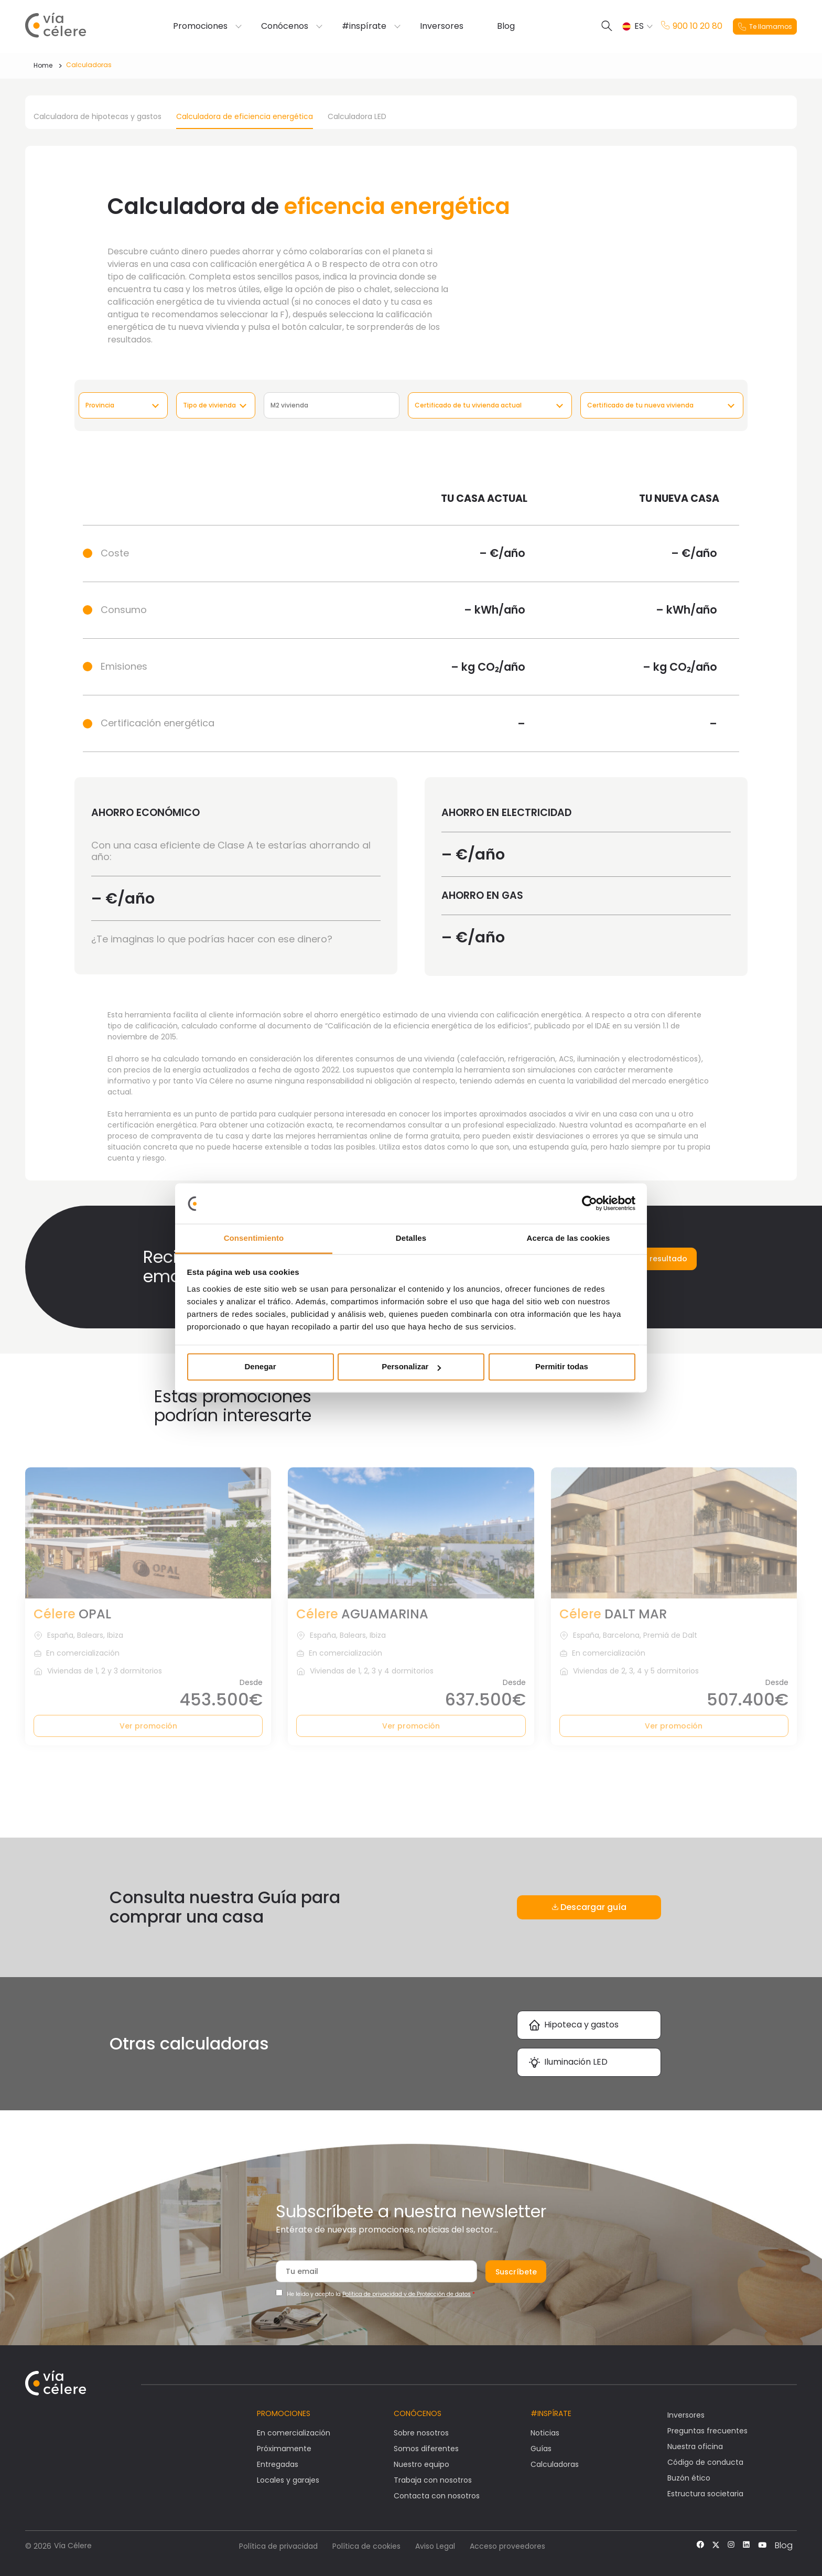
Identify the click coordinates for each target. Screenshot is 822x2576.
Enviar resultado (656, 1258)
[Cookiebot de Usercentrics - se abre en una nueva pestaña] (589, 1203)
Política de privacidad (278, 2546)
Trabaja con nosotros (433, 2480)
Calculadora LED (357, 116)
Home (43, 65)
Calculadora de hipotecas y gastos (97, 116)
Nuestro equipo (421, 2464)
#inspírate (364, 26)
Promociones (200, 26)
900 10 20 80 (691, 26)
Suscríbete (516, 2272)
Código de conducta (705, 2462)
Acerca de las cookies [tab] (568, 1237)
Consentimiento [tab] (254, 1237)
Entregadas (277, 2464)
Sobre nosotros (421, 2433)
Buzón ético (688, 2478)
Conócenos (284, 26)
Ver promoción (148, 1726)
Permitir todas (561, 1366)
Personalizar (411, 1366)
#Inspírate (551, 2413)
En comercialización (293, 2433)
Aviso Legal (435, 2546)
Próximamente (284, 2448)
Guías (541, 2448)
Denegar (260, 1366)
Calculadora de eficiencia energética (244, 116)
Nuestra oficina (695, 2446)
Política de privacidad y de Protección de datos (406, 2294)
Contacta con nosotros (437, 2496)
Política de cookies (366, 2546)
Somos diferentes (426, 2448)
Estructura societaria (705, 2493)
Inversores (441, 26)
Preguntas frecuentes (707, 2431)
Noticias (545, 2433)
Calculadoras (89, 64)
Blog (506, 26)
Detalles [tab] (411, 1237)
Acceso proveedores (507, 2546)
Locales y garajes (288, 2480)
